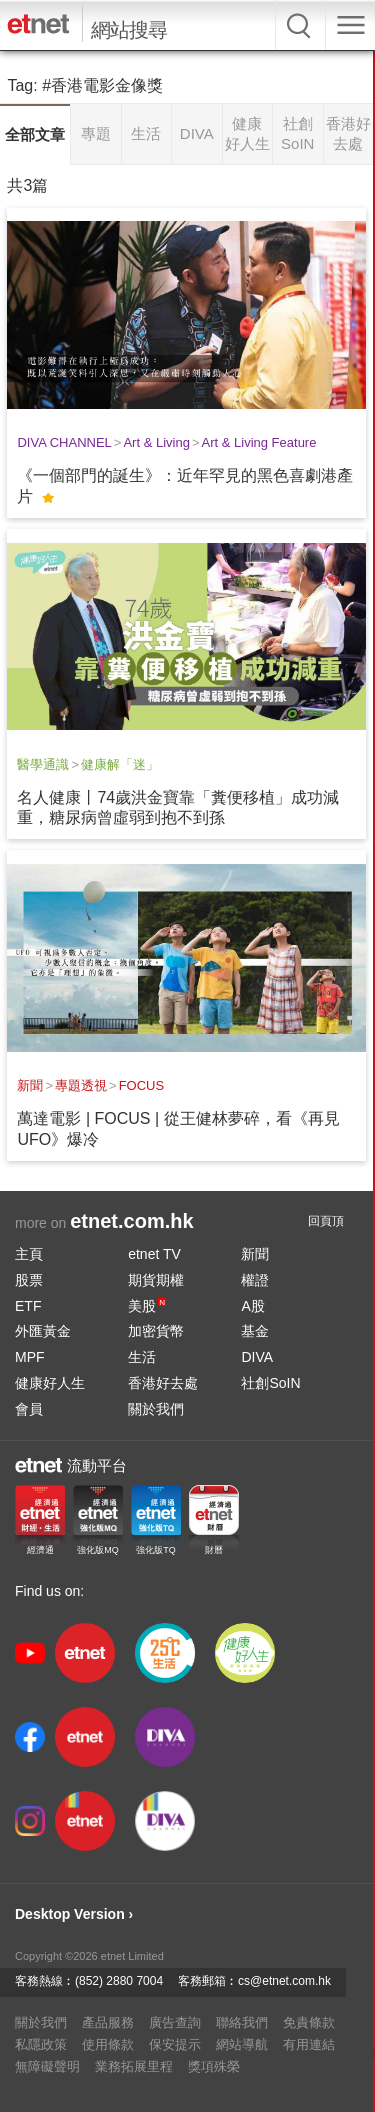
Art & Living (156, 442)
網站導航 (242, 2044)
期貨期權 (156, 1280)
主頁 (29, 1254)
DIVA (257, 1357)
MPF (30, 1357)
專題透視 (81, 1085)
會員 (29, 1409)
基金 (255, 1331)
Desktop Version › (74, 1914)
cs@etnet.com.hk (284, 1981)
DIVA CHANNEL (64, 442)
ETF (28, 1306)
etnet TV (154, 1254)
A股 (252, 1306)
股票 (29, 1280)
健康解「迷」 (120, 764)
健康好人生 (50, 1383)
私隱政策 (41, 2044)
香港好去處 (163, 1383)
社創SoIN (270, 1383)
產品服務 (108, 2022)
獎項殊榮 (214, 2066)
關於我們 (156, 1409)
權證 (255, 1280)
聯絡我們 (242, 2022)
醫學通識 (43, 764)
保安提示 (175, 2044)
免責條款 (309, 2022)
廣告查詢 (175, 2022)
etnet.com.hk (131, 1221)
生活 (142, 1357)
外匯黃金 (43, 1331)
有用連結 (309, 2044)
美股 (147, 1306)
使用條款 (108, 2044)
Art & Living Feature (259, 442)
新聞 (30, 1085)
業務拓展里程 (134, 2066)
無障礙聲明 (47, 2066)
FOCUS (142, 1085)
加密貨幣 (156, 1331)
